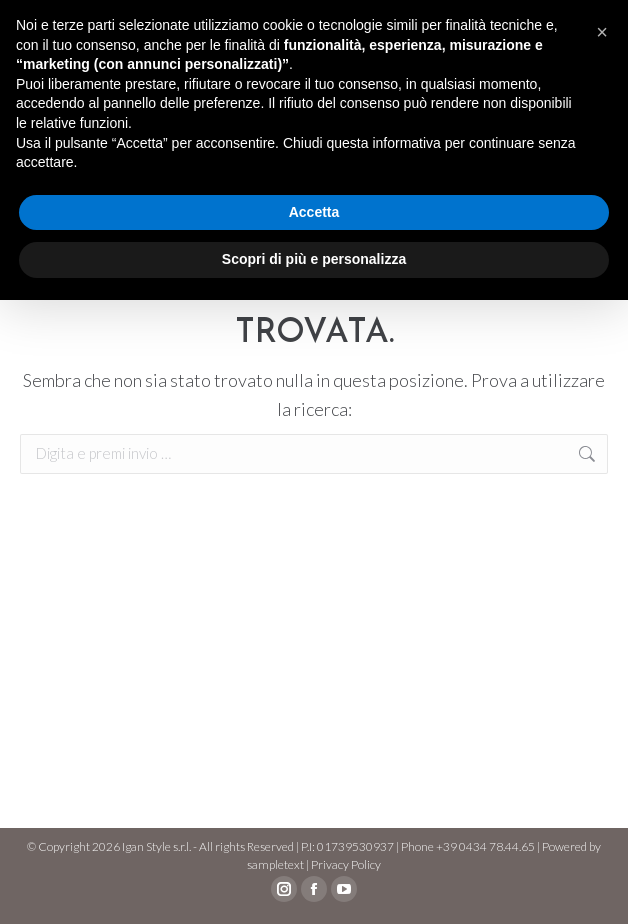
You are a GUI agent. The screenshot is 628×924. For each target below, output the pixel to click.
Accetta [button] (314, 212)
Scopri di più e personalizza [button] (314, 259)
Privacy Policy (346, 864)
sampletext (275, 864)
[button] (602, 32)
